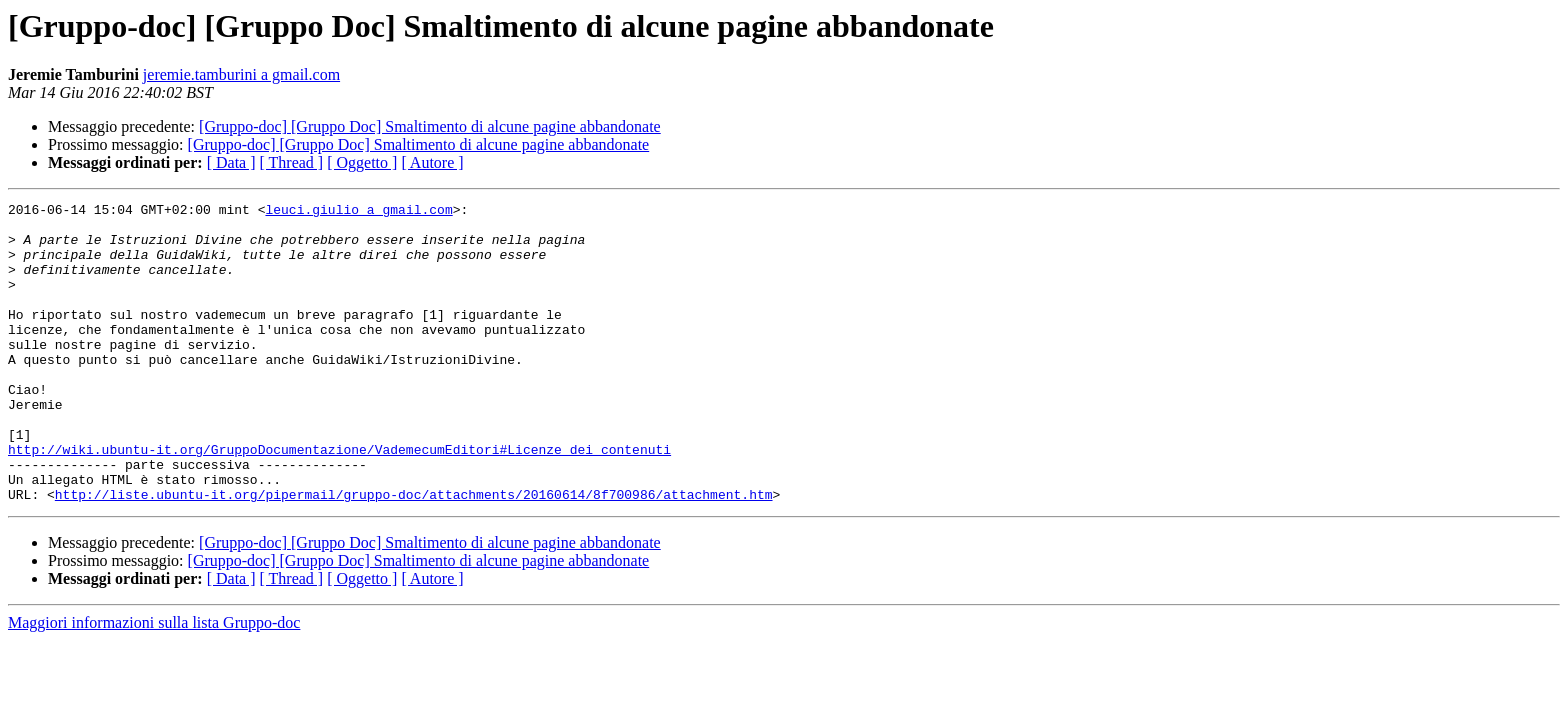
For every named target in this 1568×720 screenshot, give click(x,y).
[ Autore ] (432, 162)
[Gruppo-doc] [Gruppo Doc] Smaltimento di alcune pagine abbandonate (430, 126)
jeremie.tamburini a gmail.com (241, 74)
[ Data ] (231, 162)
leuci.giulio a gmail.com (358, 212)
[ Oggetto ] (362, 162)
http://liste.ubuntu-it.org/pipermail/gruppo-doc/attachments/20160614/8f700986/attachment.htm (414, 554)
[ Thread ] (292, 162)
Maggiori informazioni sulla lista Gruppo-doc (154, 682)
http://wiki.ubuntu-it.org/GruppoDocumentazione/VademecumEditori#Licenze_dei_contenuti (339, 500)
